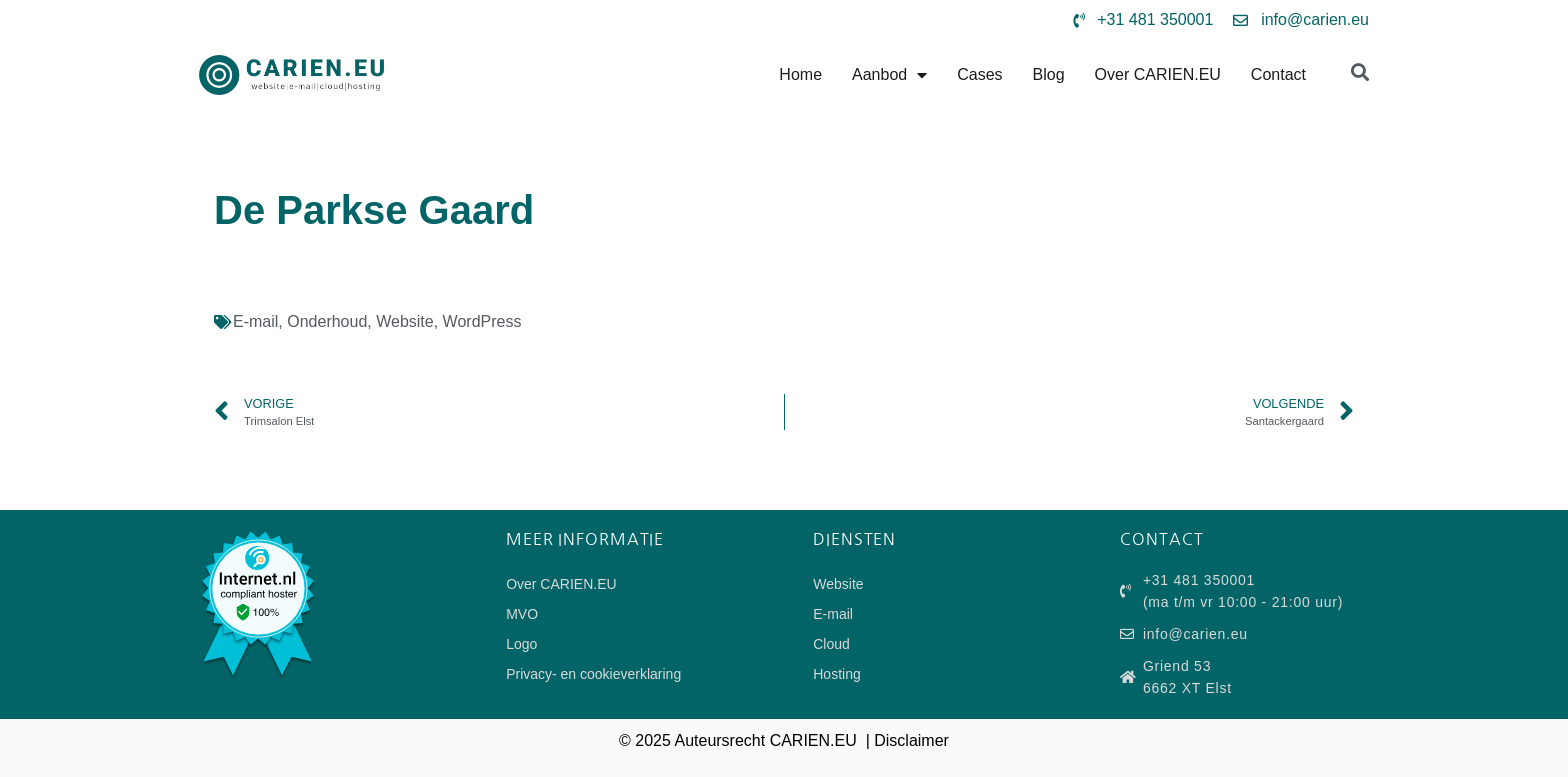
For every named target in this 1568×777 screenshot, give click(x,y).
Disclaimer (911, 740)
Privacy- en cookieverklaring (593, 674)
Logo (521, 644)
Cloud (831, 644)
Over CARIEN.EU (1158, 74)
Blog (1049, 74)
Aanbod (889, 75)
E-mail (255, 321)
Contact (1278, 74)
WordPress (482, 321)
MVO (522, 614)
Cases (979, 74)
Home (800, 74)
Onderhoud (327, 321)
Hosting (836, 674)
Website (405, 321)
